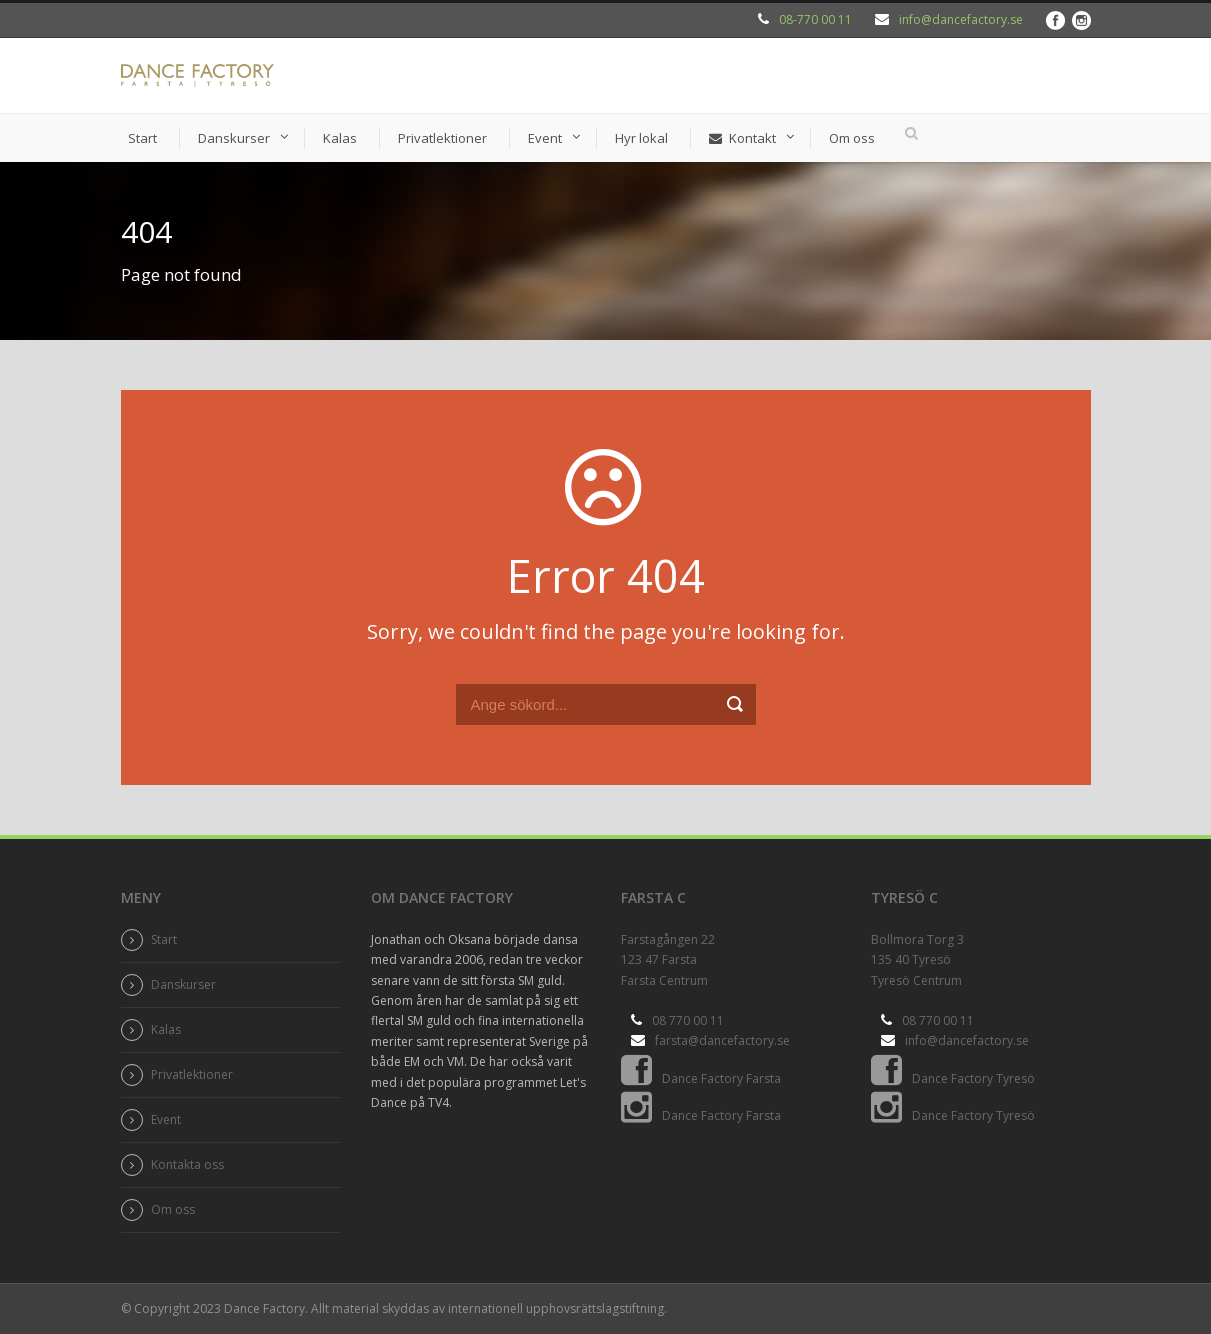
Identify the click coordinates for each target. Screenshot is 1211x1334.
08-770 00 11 (815, 19)
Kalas (340, 138)
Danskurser (234, 138)
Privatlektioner (442, 138)
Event (545, 138)
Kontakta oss (187, 1164)
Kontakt (742, 138)
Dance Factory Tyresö (953, 1078)
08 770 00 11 (688, 1020)
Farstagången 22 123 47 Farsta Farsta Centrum (668, 960)
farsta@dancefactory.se (722, 1040)
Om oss (852, 138)
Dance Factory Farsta (701, 1078)
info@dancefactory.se (961, 19)
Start (142, 138)
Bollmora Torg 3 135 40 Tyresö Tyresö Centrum (917, 960)
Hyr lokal (641, 138)
